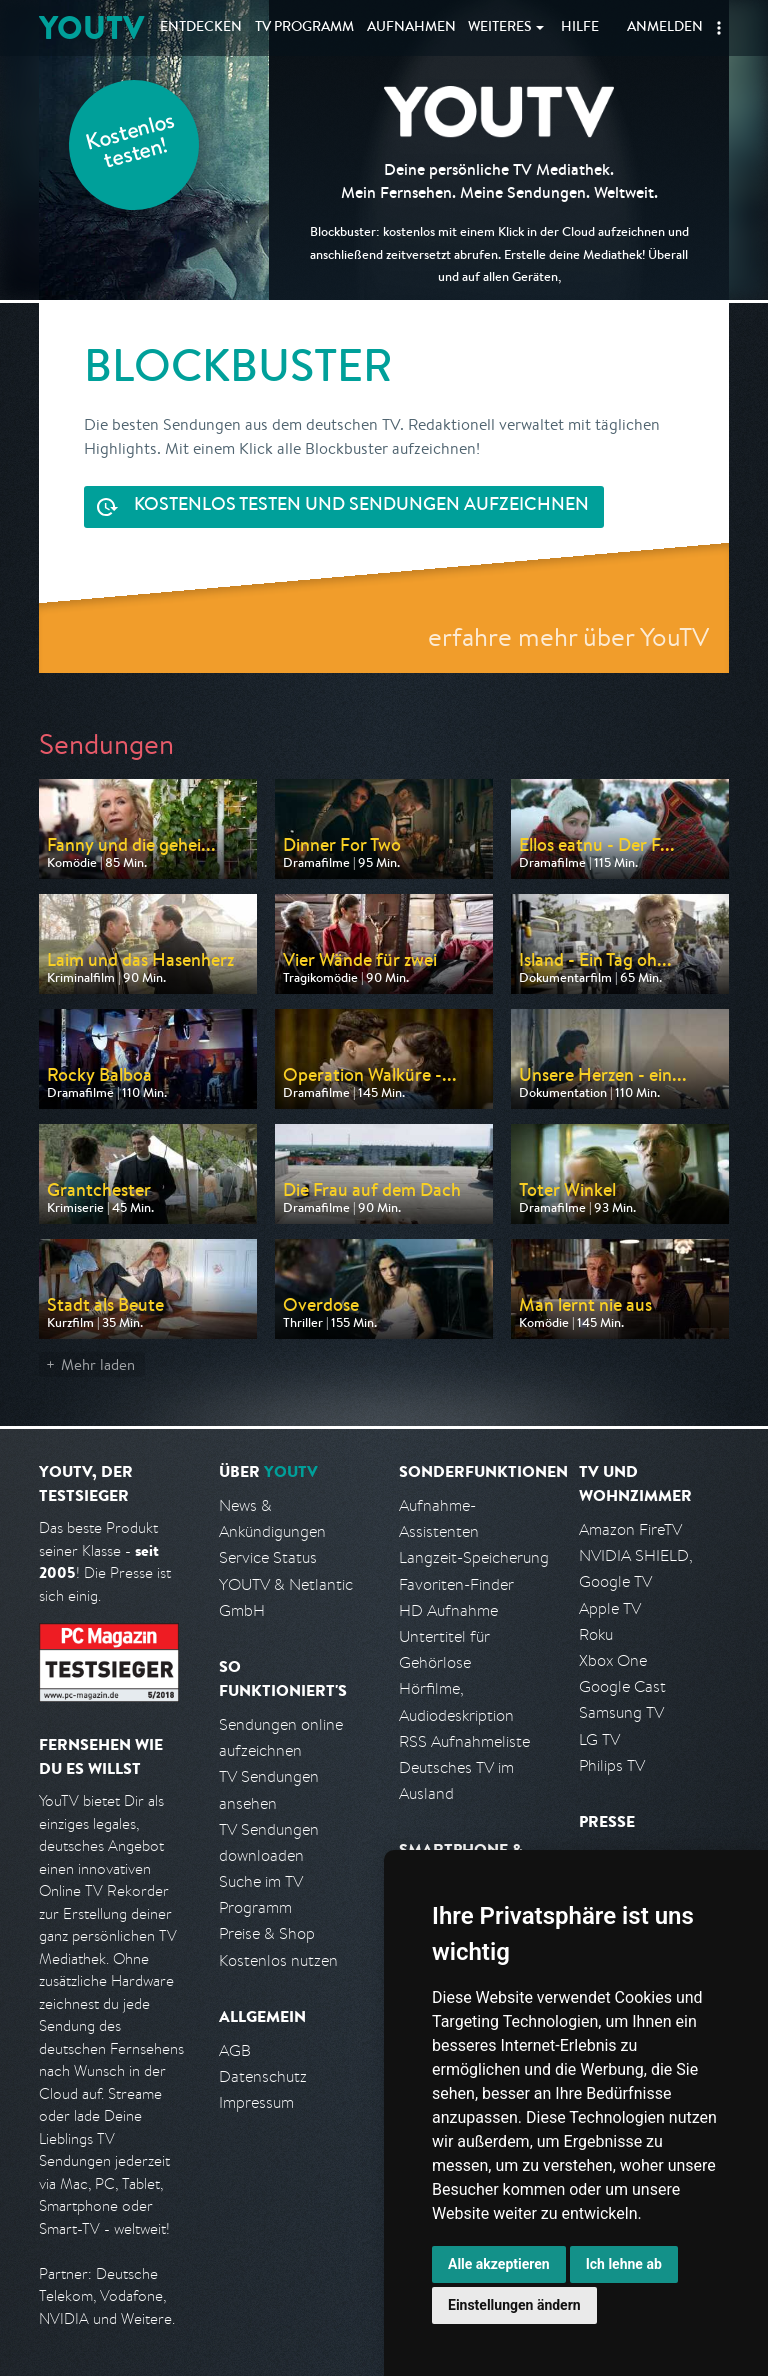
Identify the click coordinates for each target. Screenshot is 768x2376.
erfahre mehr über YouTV (568, 636)
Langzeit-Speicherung (474, 1557)
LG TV (599, 1739)
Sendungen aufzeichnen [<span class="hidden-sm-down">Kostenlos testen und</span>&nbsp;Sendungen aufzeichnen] (361, 506)
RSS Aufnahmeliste (464, 1741)
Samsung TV (621, 1712)
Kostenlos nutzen (278, 1960)
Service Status (268, 1557)
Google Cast (622, 1686)
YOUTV (91, 27)
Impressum (256, 2102)
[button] (719, 28)
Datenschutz (263, 2076)
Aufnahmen (411, 28)
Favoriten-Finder (456, 1584)
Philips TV (612, 1765)
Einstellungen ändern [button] (514, 2305)
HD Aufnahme (448, 1610)
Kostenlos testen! (131, 143)
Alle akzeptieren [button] (499, 2264)
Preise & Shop (267, 1933)
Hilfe (580, 28)
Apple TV (610, 1608)
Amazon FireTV (630, 1529)
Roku (596, 1634)
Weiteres (500, 28)
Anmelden (665, 28)
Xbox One (613, 1660)
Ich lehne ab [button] (624, 2264)
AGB (235, 2050)
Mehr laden (98, 1364)
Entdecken (201, 28)
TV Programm (304, 28)
